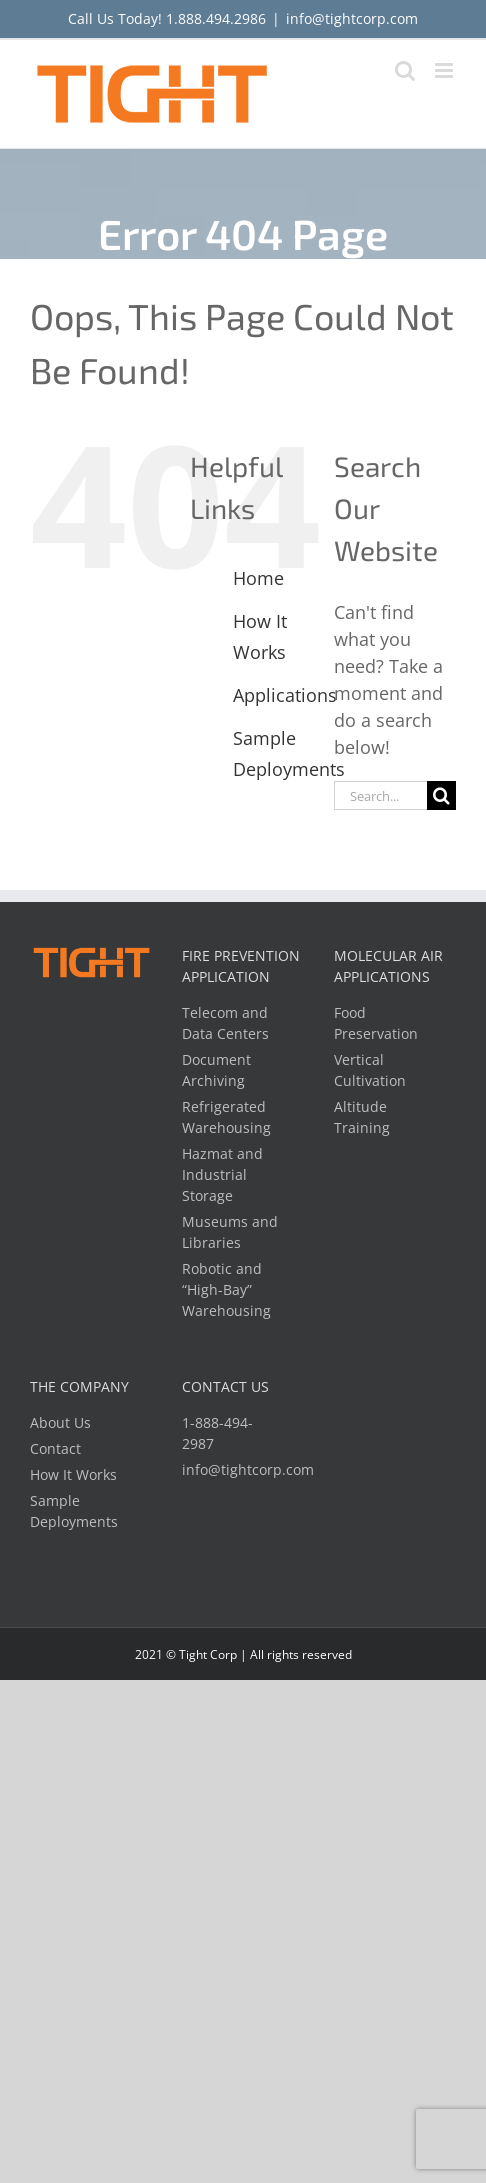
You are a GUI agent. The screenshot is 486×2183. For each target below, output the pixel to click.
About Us (60, 1422)
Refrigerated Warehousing (226, 1117)
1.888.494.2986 (216, 18)
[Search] (441, 795)
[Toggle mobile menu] (445, 70)
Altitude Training (362, 1117)
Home (258, 578)
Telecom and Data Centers (225, 1023)
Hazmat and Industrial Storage (222, 1174)
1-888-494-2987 (217, 1433)
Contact (55, 1448)
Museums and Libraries (230, 1232)
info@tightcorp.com (352, 18)
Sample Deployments (74, 1511)
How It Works (73, 1474)
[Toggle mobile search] (405, 70)
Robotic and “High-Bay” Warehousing (226, 1289)
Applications (285, 695)
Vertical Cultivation (370, 1070)
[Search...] (380, 795)
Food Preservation (376, 1023)
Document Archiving (216, 1070)
